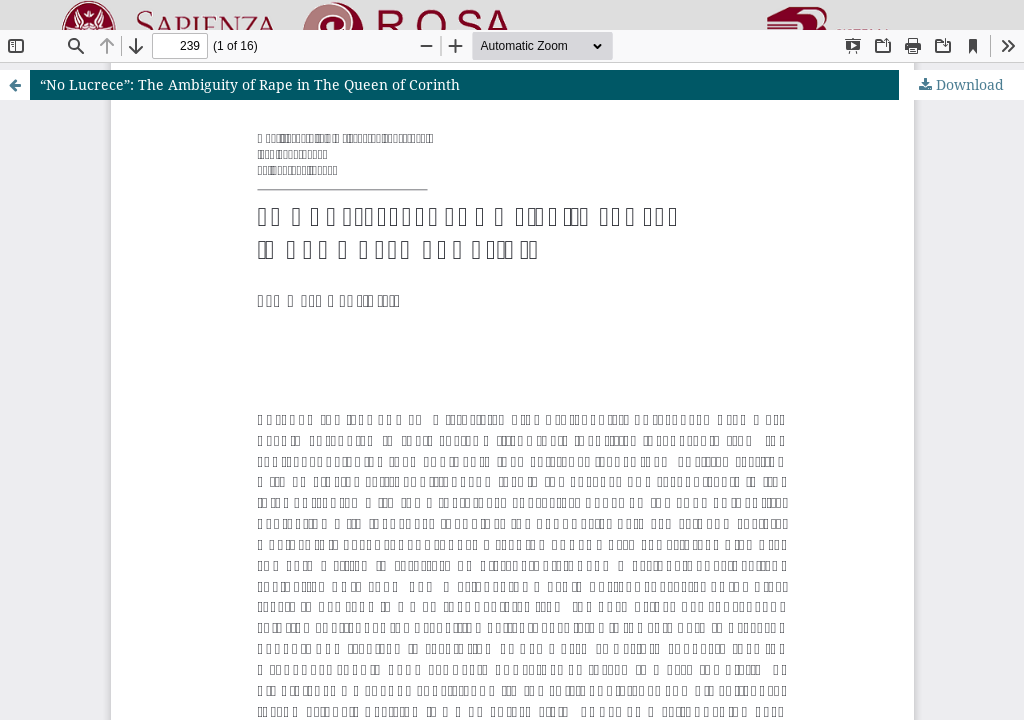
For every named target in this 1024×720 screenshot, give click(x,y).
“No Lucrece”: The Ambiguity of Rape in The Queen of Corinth (250, 84)
